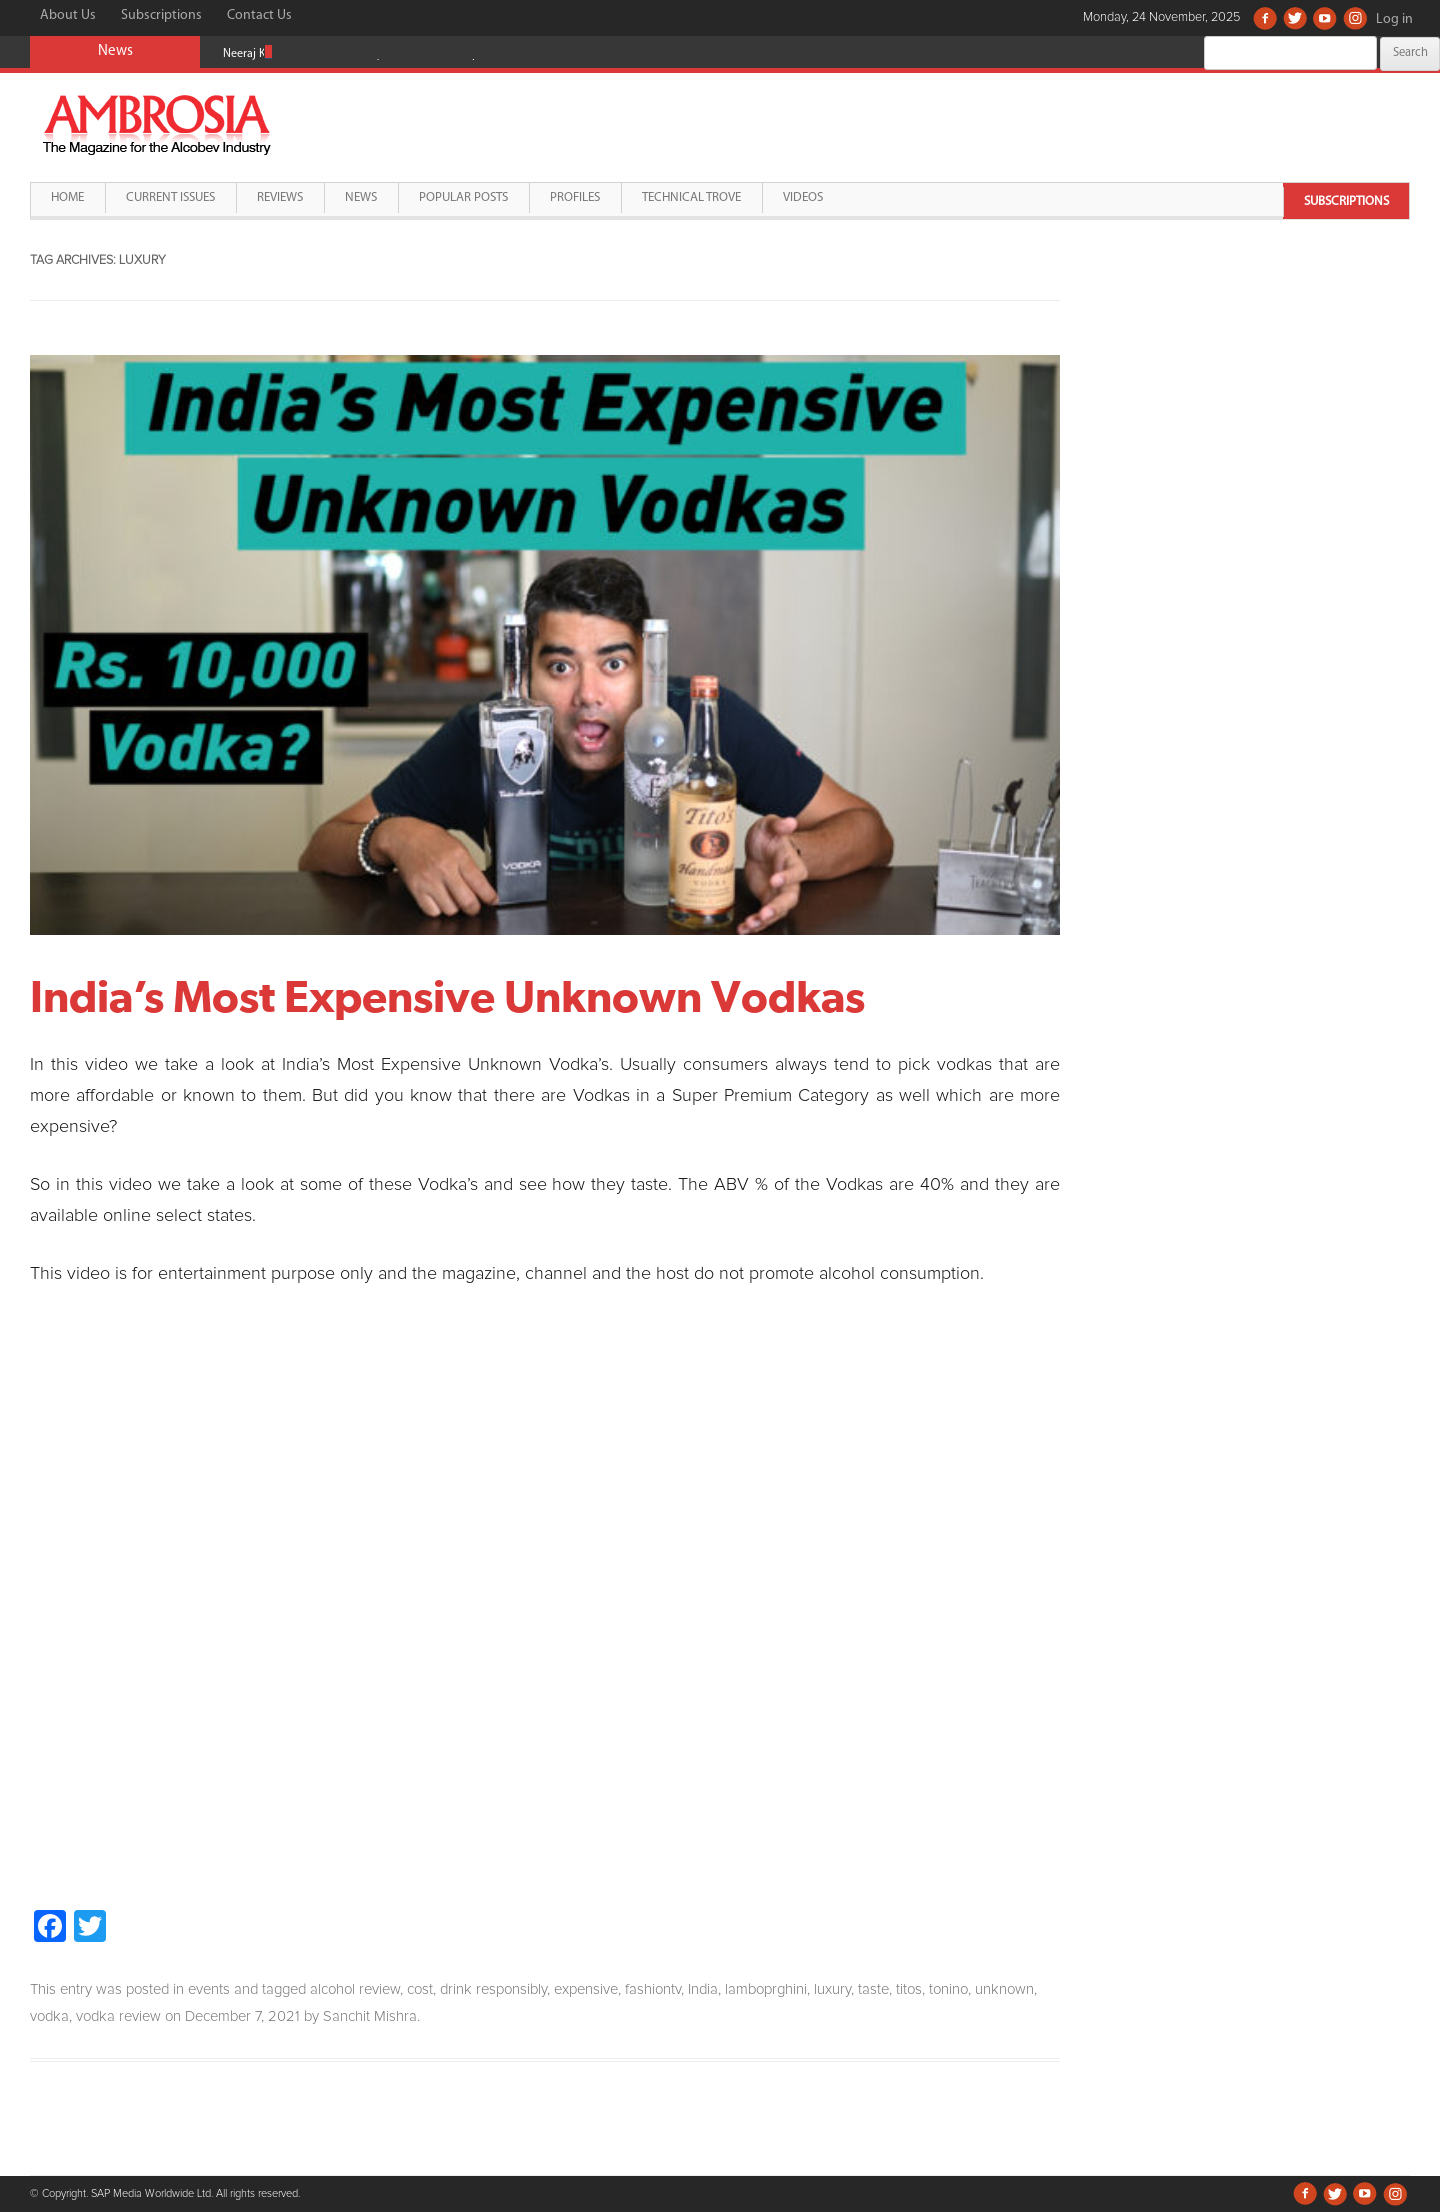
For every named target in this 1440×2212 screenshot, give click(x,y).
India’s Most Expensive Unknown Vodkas (447, 996)
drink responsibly (493, 1989)
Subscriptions (161, 15)
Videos (803, 197)
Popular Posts (463, 197)
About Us (68, 15)
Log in (1394, 19)
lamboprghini (766, 1989)
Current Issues (170, 197)
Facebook (1265, 18)
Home (67, 197)
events (209, 1989)
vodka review (118, 2016)
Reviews (280, 197)
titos (909, 1989)
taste (873, 1989)
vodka (49, 2016)
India (703, 1989)
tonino (948, 1989)
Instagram (1355, 18)
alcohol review (355, 1989)
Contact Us (259, 15)
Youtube (1325, 18)
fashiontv (653, 1989)
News (361, 197)
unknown (1004, 1989)
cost (420, 1989)
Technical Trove (691, 197)
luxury (832, 1989)
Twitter (1295, 18)
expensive (586, 1989)
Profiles (575, 197)
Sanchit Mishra (370, 2016)
